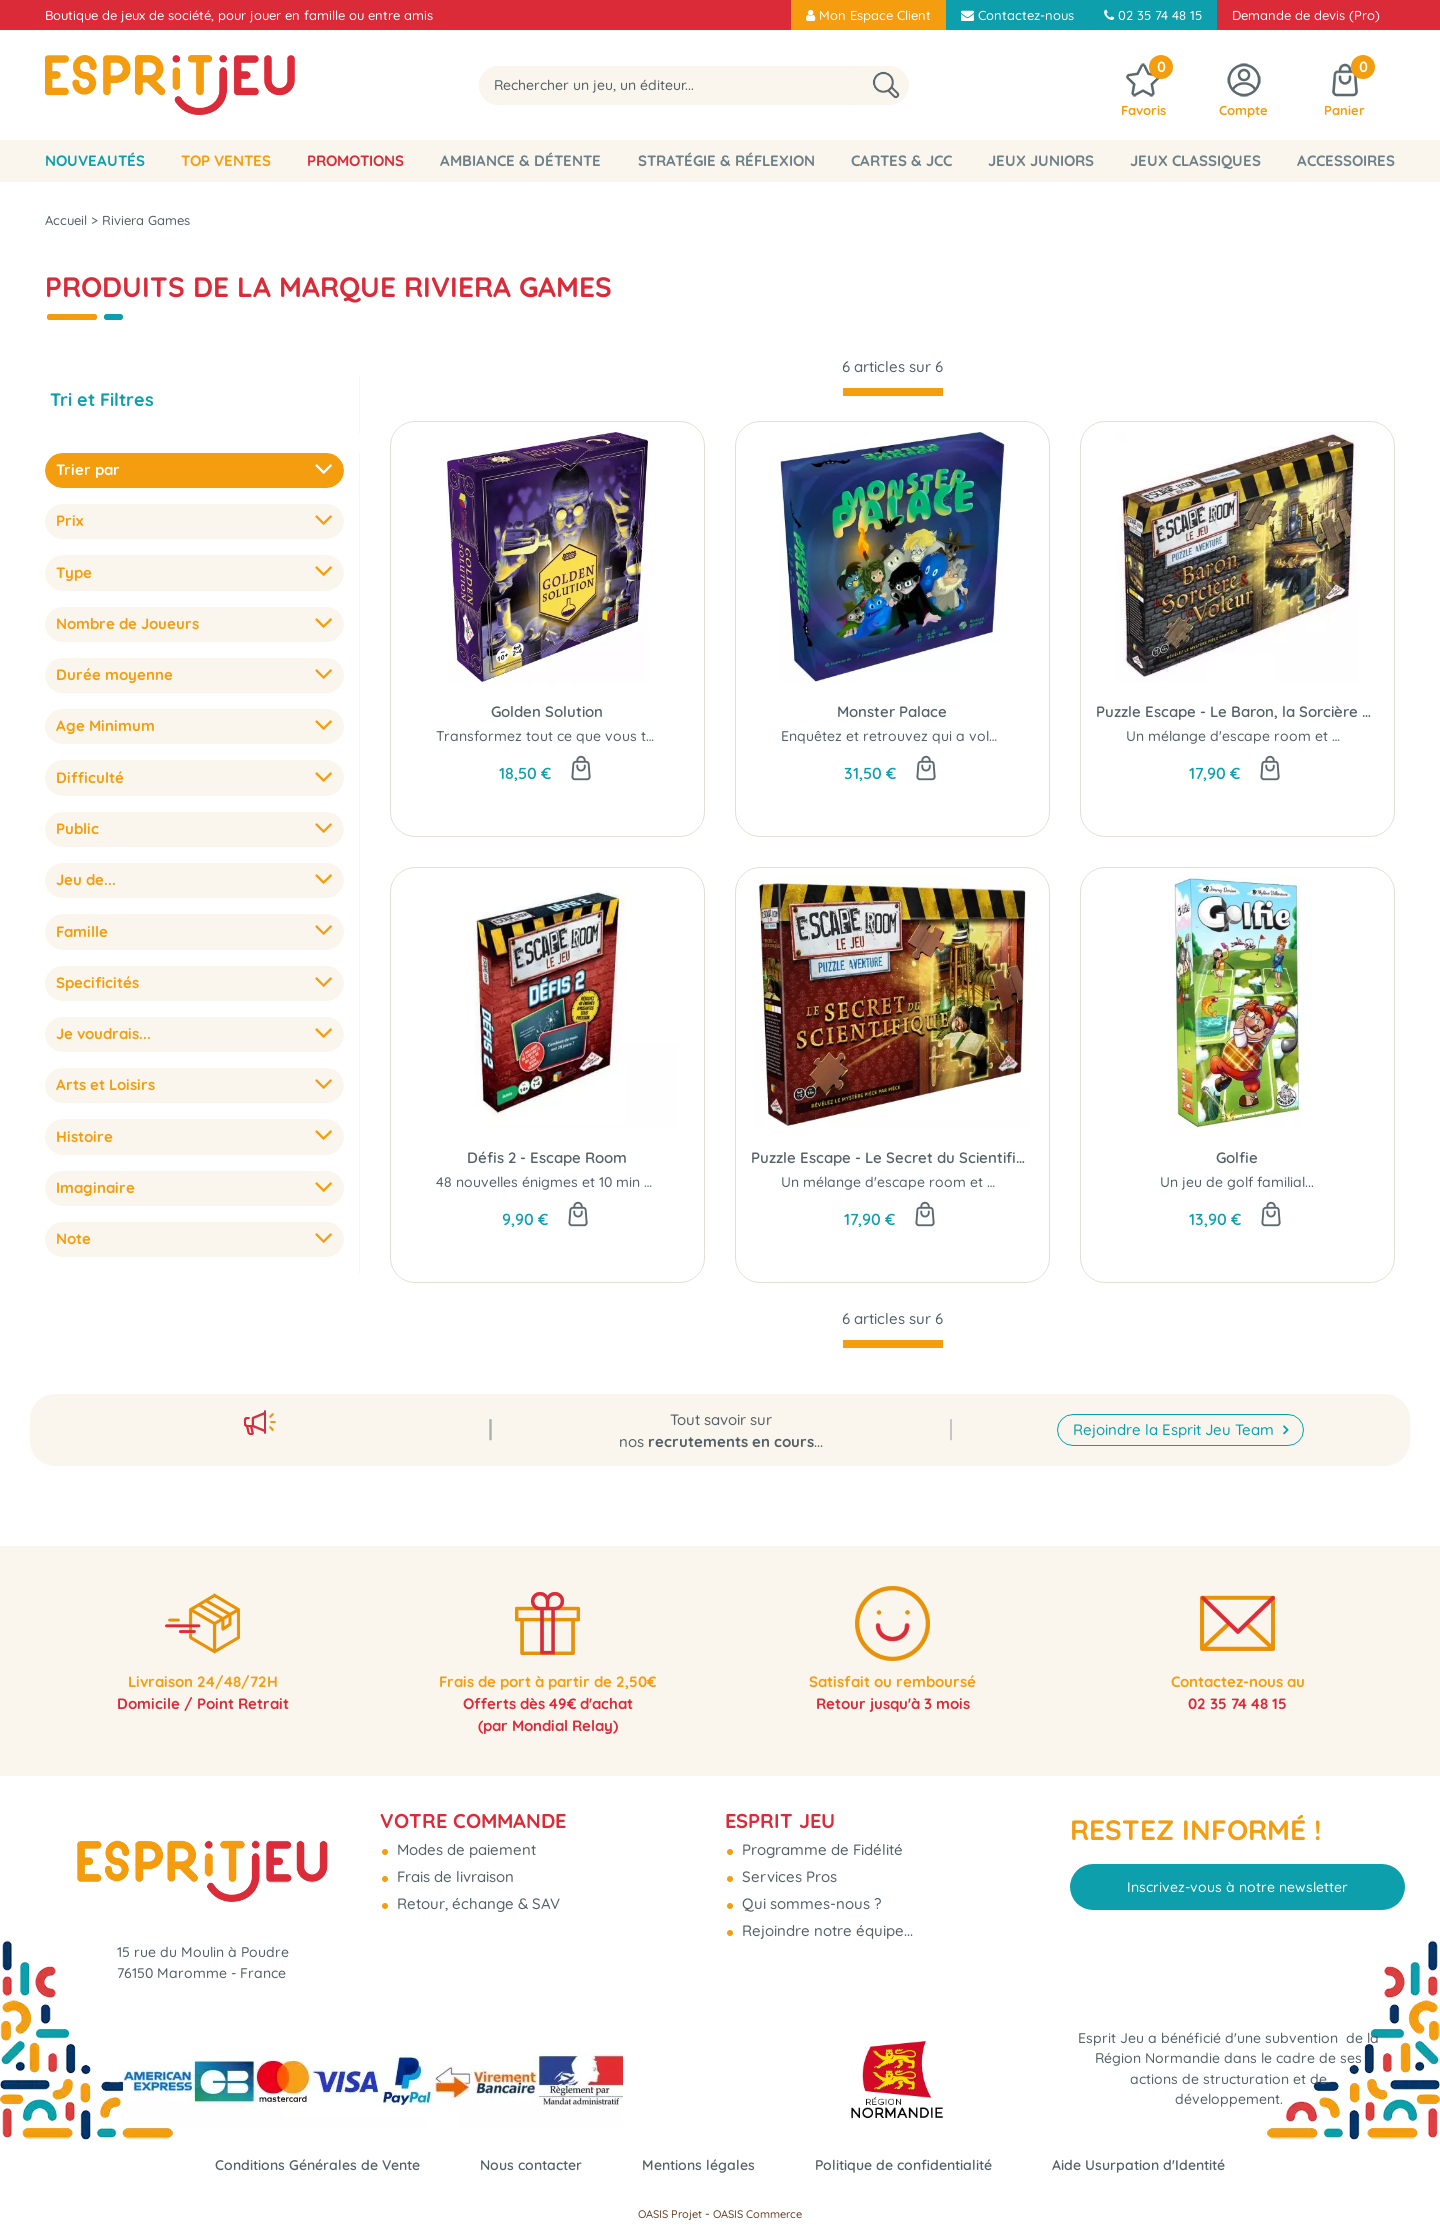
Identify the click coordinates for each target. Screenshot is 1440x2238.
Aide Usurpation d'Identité (1160, 2164)
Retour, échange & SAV (476, 1889)
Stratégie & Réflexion (726, 160)
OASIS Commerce (757, 2214)
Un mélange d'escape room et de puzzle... (1265, 736)
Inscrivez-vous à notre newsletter (1237, 1872)
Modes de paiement (464, 1835)
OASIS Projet (670, 2214)
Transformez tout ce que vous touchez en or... (587, 736)
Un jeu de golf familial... (1237, 1182)
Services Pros (787, 1862)
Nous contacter (523, 2164)
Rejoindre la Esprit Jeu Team (1175, 1408)
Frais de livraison (453, 1862)
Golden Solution (547, 711)
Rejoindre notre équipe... (825, 1916)
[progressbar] (893, 392)
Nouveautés (95, 160)
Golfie (1237, 1157)
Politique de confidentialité (913, 2164)
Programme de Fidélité (820, 1835)
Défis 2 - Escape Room (547, 1157)
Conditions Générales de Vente (298, 2164)
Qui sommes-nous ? (809, 1889)
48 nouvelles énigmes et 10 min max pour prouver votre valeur (644, 1182)
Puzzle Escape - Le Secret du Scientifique (892, 1157)
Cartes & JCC (901, 160)
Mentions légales (698, 2164)
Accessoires (1346, 160)
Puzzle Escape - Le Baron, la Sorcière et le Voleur (1237, 711)
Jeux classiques (1195, 160)
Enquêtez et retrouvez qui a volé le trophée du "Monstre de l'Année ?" (1012, 736)
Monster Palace (892, 711)
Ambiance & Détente (520, 160)
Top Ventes (226, 160)
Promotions (355, 160)
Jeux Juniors (1041, 160)
